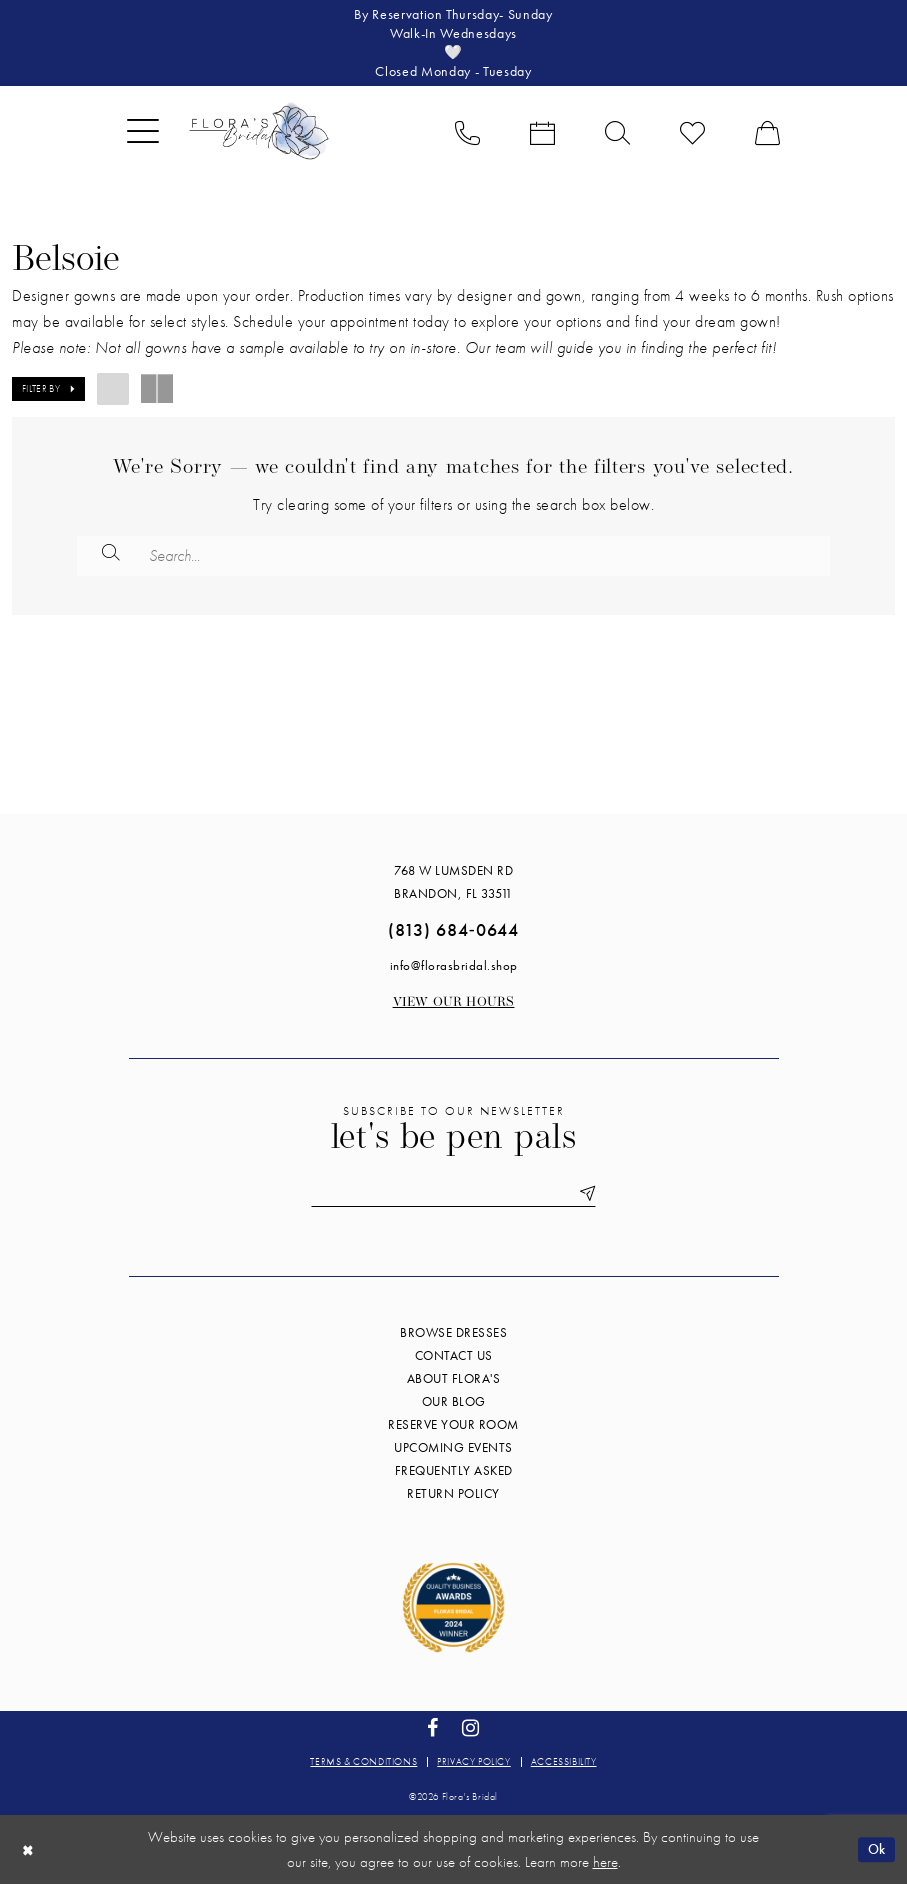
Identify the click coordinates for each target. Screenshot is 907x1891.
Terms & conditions (363, 1769)
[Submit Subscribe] (591, 1200)
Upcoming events (453, 1454)
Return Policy (453, 1500)
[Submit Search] (112, 560)
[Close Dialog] (29, 1856)
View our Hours (454, 1008)
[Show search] (617, 135)
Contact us (454, 1362)
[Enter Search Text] (453, 560)
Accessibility (564, 1769)
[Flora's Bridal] (259, 135)
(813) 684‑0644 (453, 935)
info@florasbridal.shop (454, 971)
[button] (143, 135)
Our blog (454, 1408)
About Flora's (454, 1385)
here (605, 1869)
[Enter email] (454, 1200)
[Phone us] (467, 135)
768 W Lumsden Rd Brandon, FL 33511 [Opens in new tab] (453, 888)
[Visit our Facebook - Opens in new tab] (433, 1735)
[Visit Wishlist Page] (692, 135)
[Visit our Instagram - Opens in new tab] (471, 1735)
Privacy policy (473, 1769)
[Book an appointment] (542, 135)
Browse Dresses (453, 1339)
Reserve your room (453, 1431)
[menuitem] (143, 135)
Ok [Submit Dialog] (875, 1856)
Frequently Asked (454, 1477)
